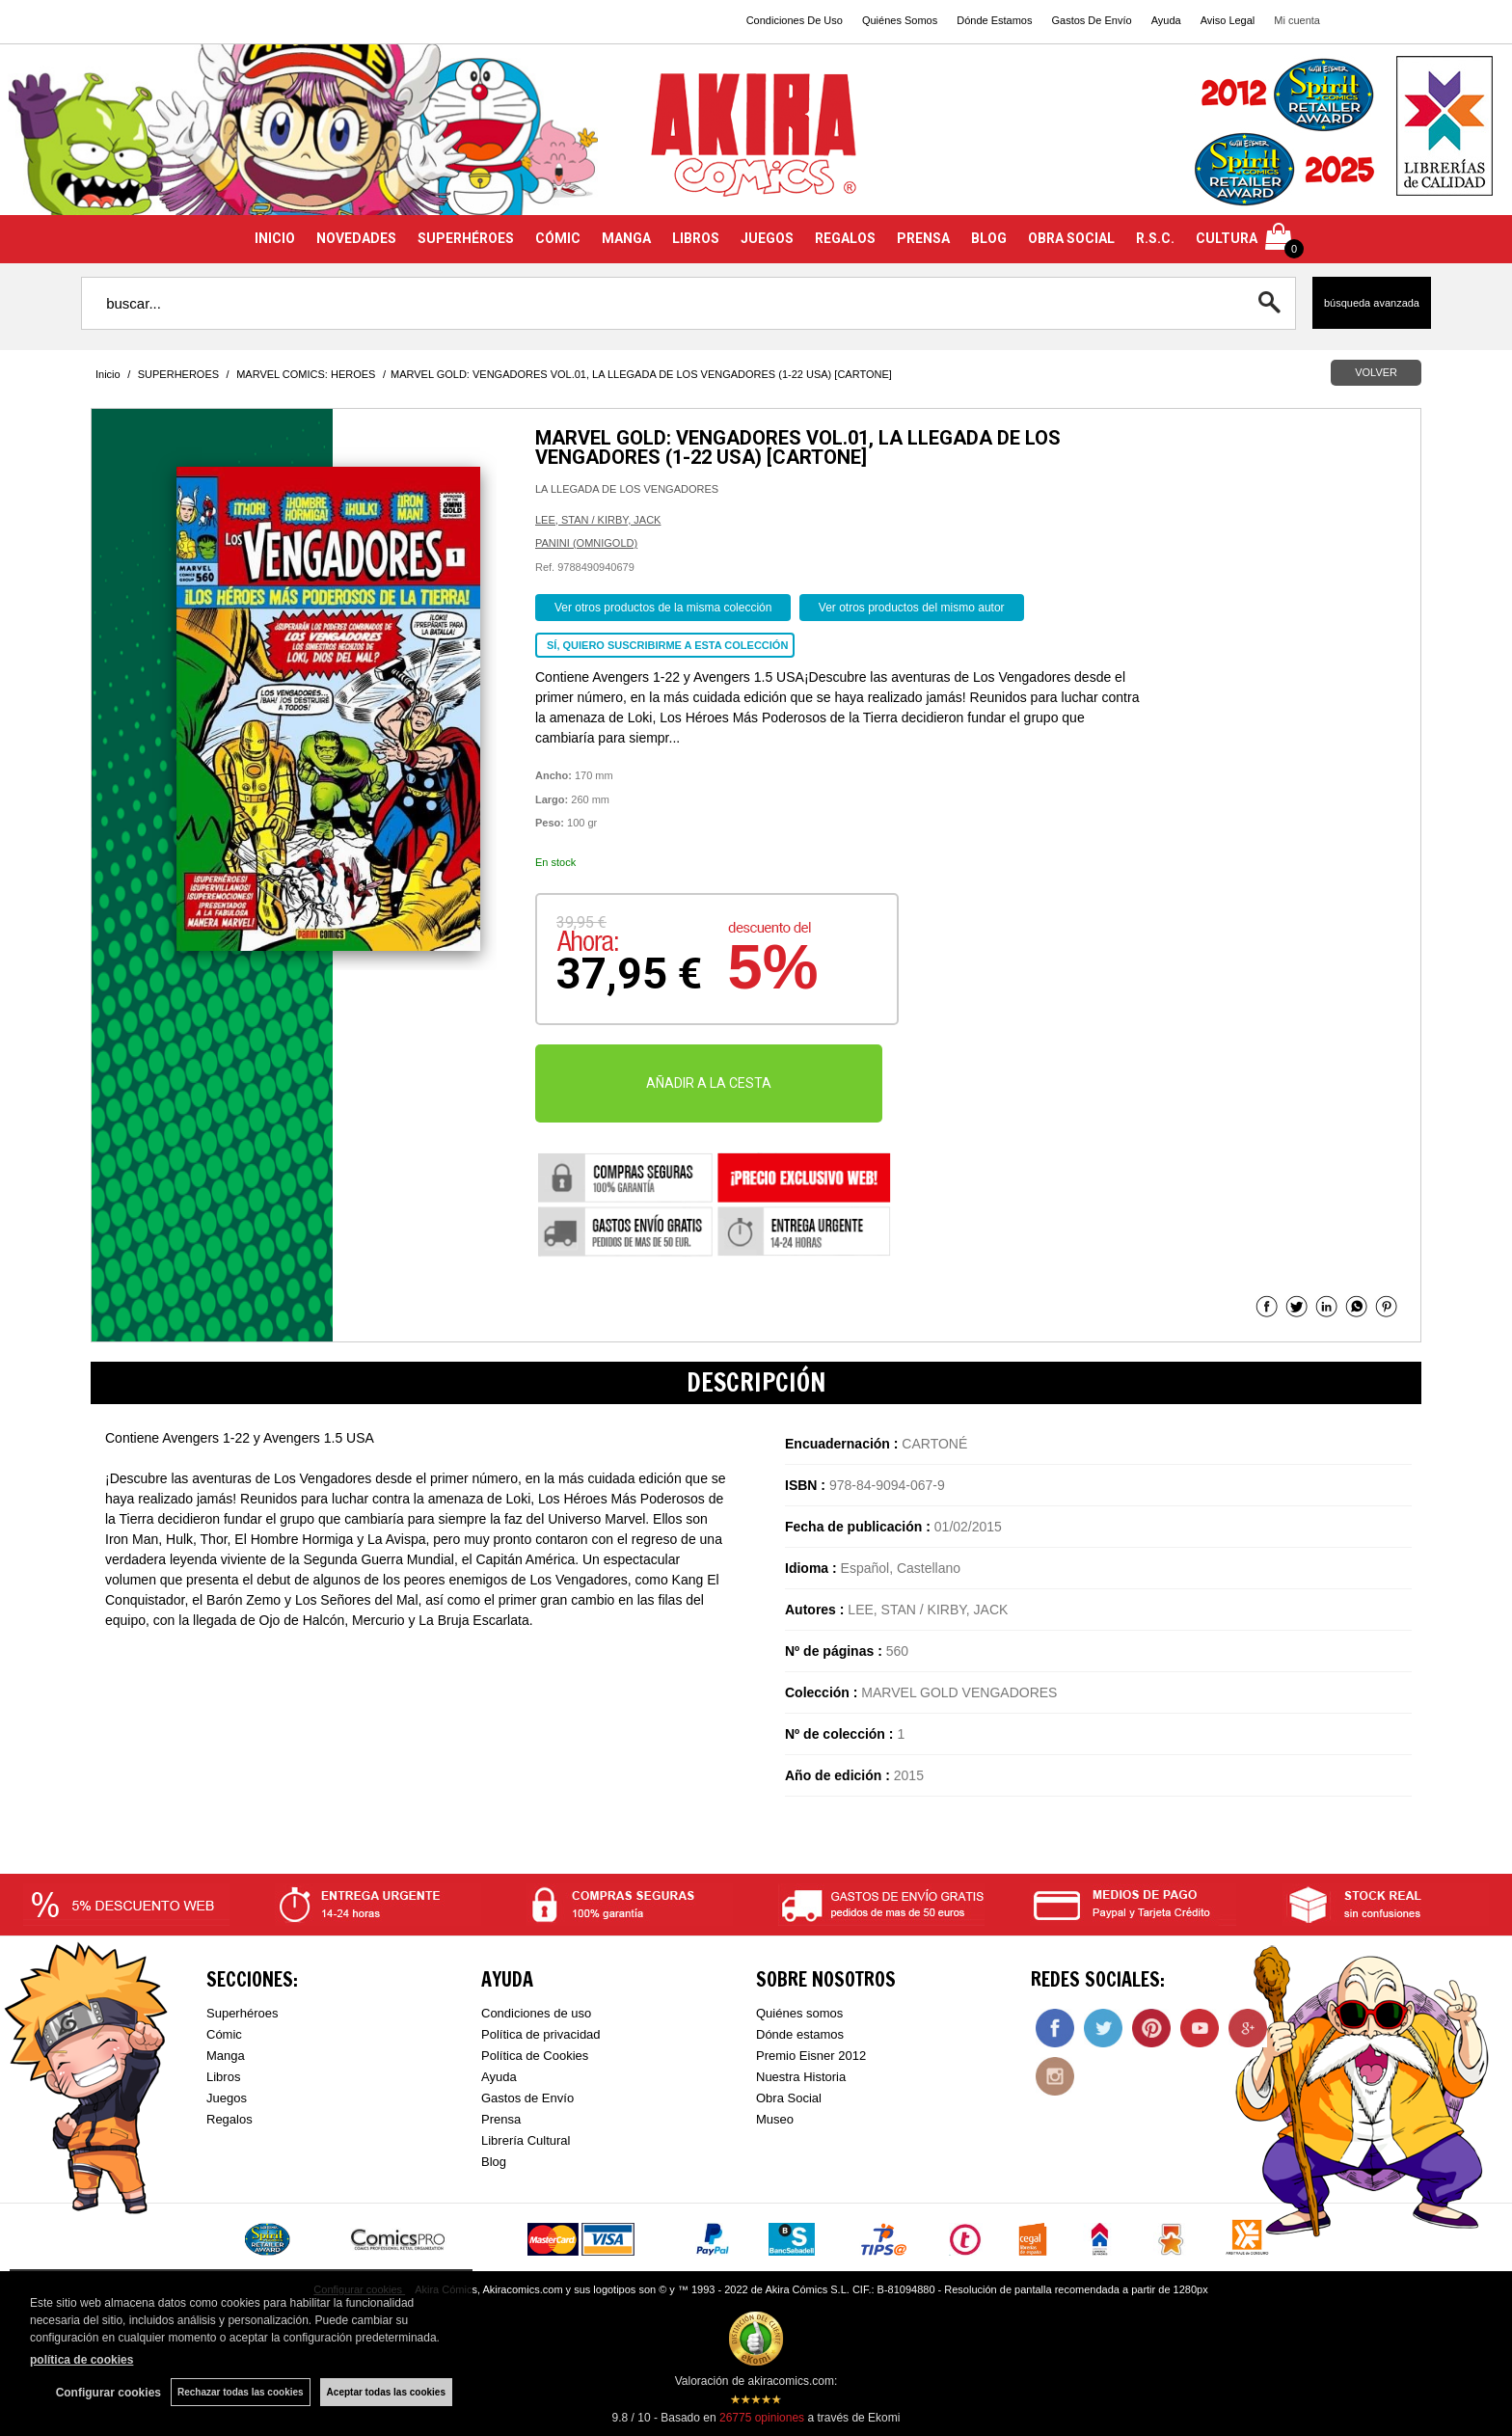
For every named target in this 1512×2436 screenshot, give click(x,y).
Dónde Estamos (994, 20)
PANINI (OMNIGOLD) (586, 543)
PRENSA (923, 238)
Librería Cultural (526, 2140)
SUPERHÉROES (466, 238)
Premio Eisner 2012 (811, 2055)
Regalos (229, 2119)
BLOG (989, 238)
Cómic (224, 2034)
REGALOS (845, 238)
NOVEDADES (356, 238)
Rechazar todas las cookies (240, 2392)
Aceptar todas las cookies (386, 2392)
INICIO (275, 238)
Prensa (501, 2119)
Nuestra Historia (801, 2077)
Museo (775, 2119)
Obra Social (789, 2098)
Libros (223, 2077)
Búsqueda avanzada (1371, 303)
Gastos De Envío (1091, 20)
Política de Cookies (534, 2055)
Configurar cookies (108, 2392)
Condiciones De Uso (794, 20)
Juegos (226, 2098)
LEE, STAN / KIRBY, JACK (598, 520)
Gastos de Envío (527, 2098)
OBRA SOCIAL (1071, 238)
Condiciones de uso (536, 2013)
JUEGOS (767, 238)
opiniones (761, 2417)
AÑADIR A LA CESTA (708, 1083)
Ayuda (1166, 20)
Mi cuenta (1297, 20)
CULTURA (1226, 238)
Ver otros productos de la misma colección (662, 607)
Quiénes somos (799, 2013)
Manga (225, 2055)
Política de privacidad (541, 2034)
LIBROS (695, 238)
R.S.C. (1155, 238)
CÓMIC (557, 238)
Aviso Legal (1228, 20)
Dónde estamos (800, 2034)
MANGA (626, 238)
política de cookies (81, 2360)
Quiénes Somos (899, 20)
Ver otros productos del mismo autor (912, 607)
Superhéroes (242, 2013)
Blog (493, 2161)
